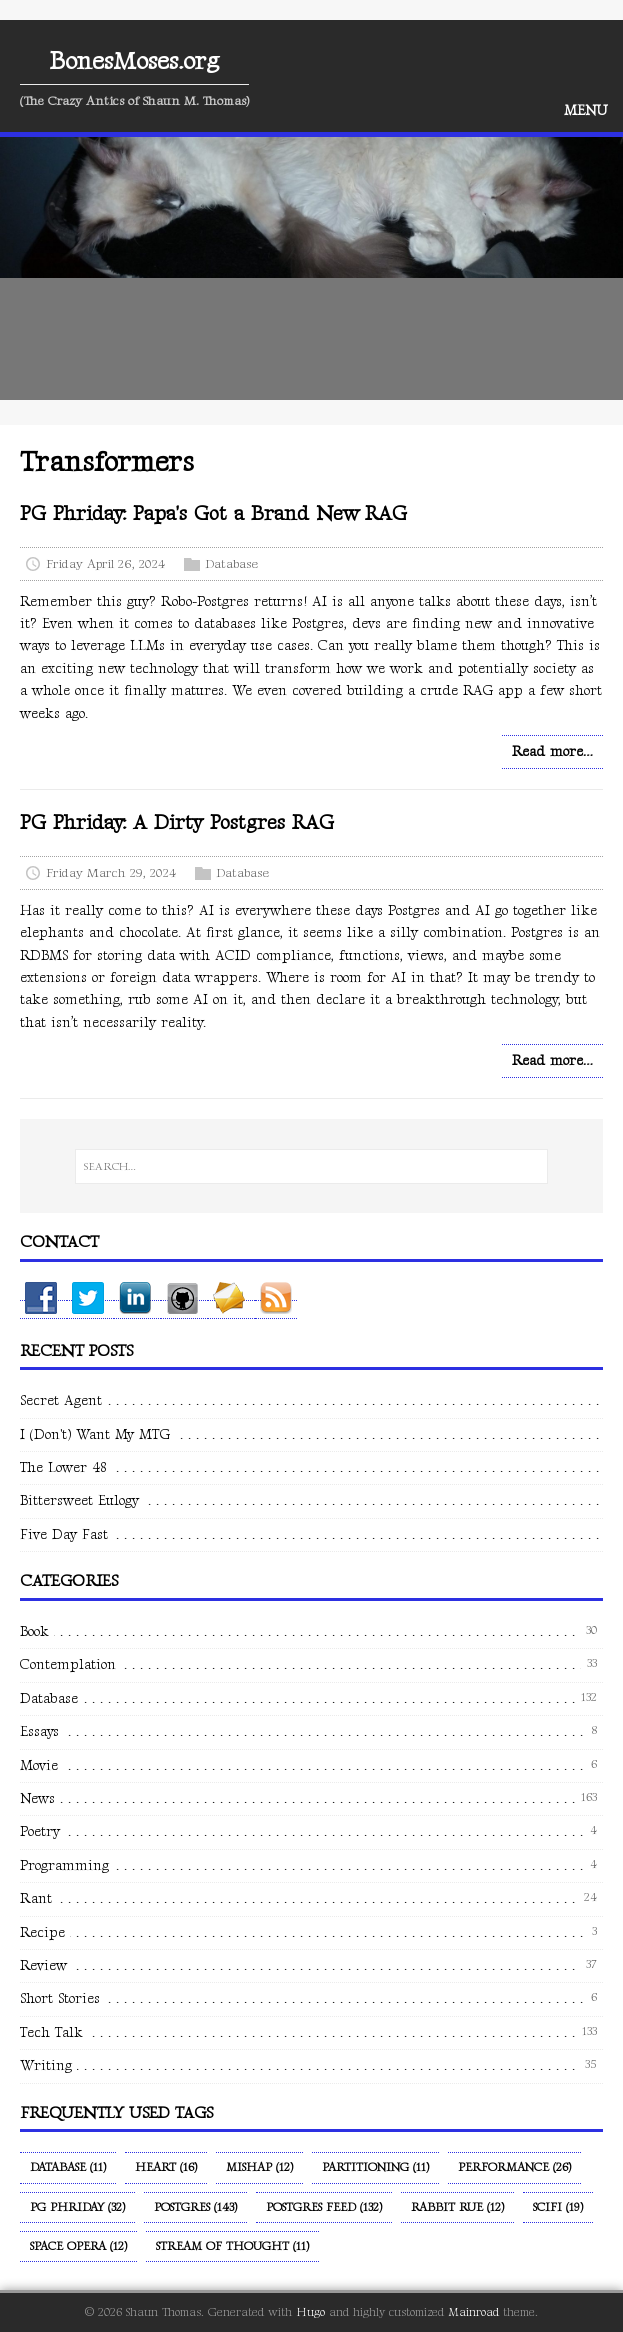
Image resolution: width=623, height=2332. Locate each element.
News (37, 1798)
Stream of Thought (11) (232, 2246)
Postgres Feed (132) (324, 2207)
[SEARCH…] (311, 1167)
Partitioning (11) (375, 2167)
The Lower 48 (63, 1467)
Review (43, 1965)
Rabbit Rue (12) (457, 2207)
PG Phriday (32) (77, 2207)
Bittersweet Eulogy (79, 1500)
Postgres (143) (195, 2207)
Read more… (552, 751)
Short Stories (60, 1998)
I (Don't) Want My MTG (95, 1434)
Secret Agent (61, 1400)
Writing (46, 2065)
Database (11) (68, 2167)
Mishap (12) (259, 2167)
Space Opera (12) (78, 2246)
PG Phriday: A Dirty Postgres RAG (177, 823)
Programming (64, 1865)
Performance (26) (514, 2167)
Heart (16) (166, 2167)
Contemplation (68, 1664)
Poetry (40, 1831)
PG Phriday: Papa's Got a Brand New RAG (213, 514)
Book (34, 1631)
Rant (36, 1898)
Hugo (310, 2312)
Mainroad (473, 2312)
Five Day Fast (64, 1534)
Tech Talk (51, 2032)
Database (231, 564)
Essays (39, 1731)
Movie (39, 1765)
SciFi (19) (558, 2207)
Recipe (42, 1932)
